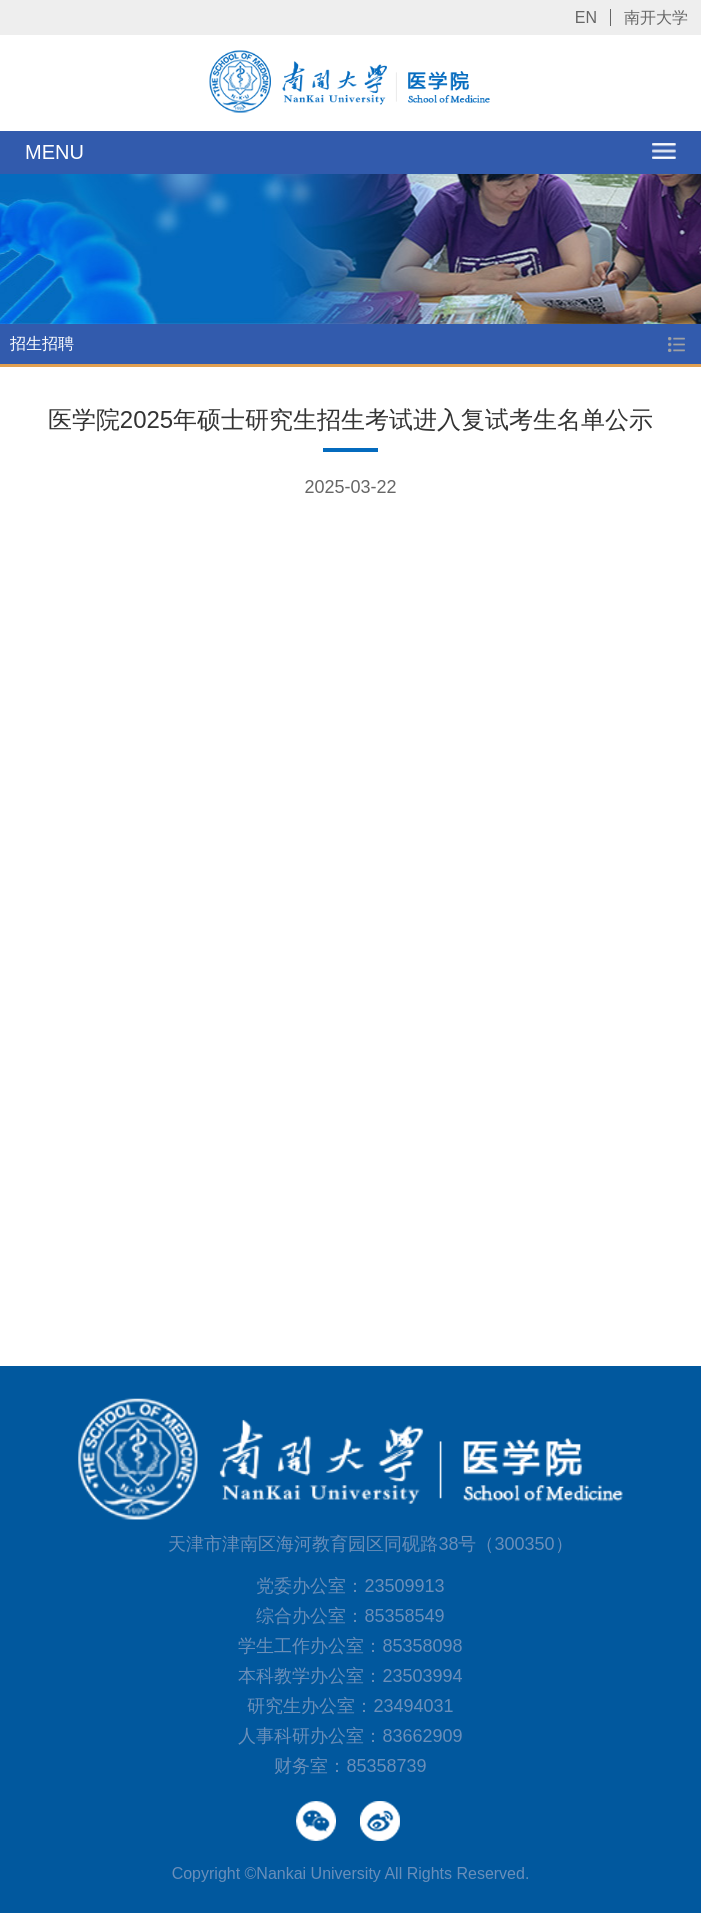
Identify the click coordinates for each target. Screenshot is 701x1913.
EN (586, 17)
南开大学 (656, 17)
